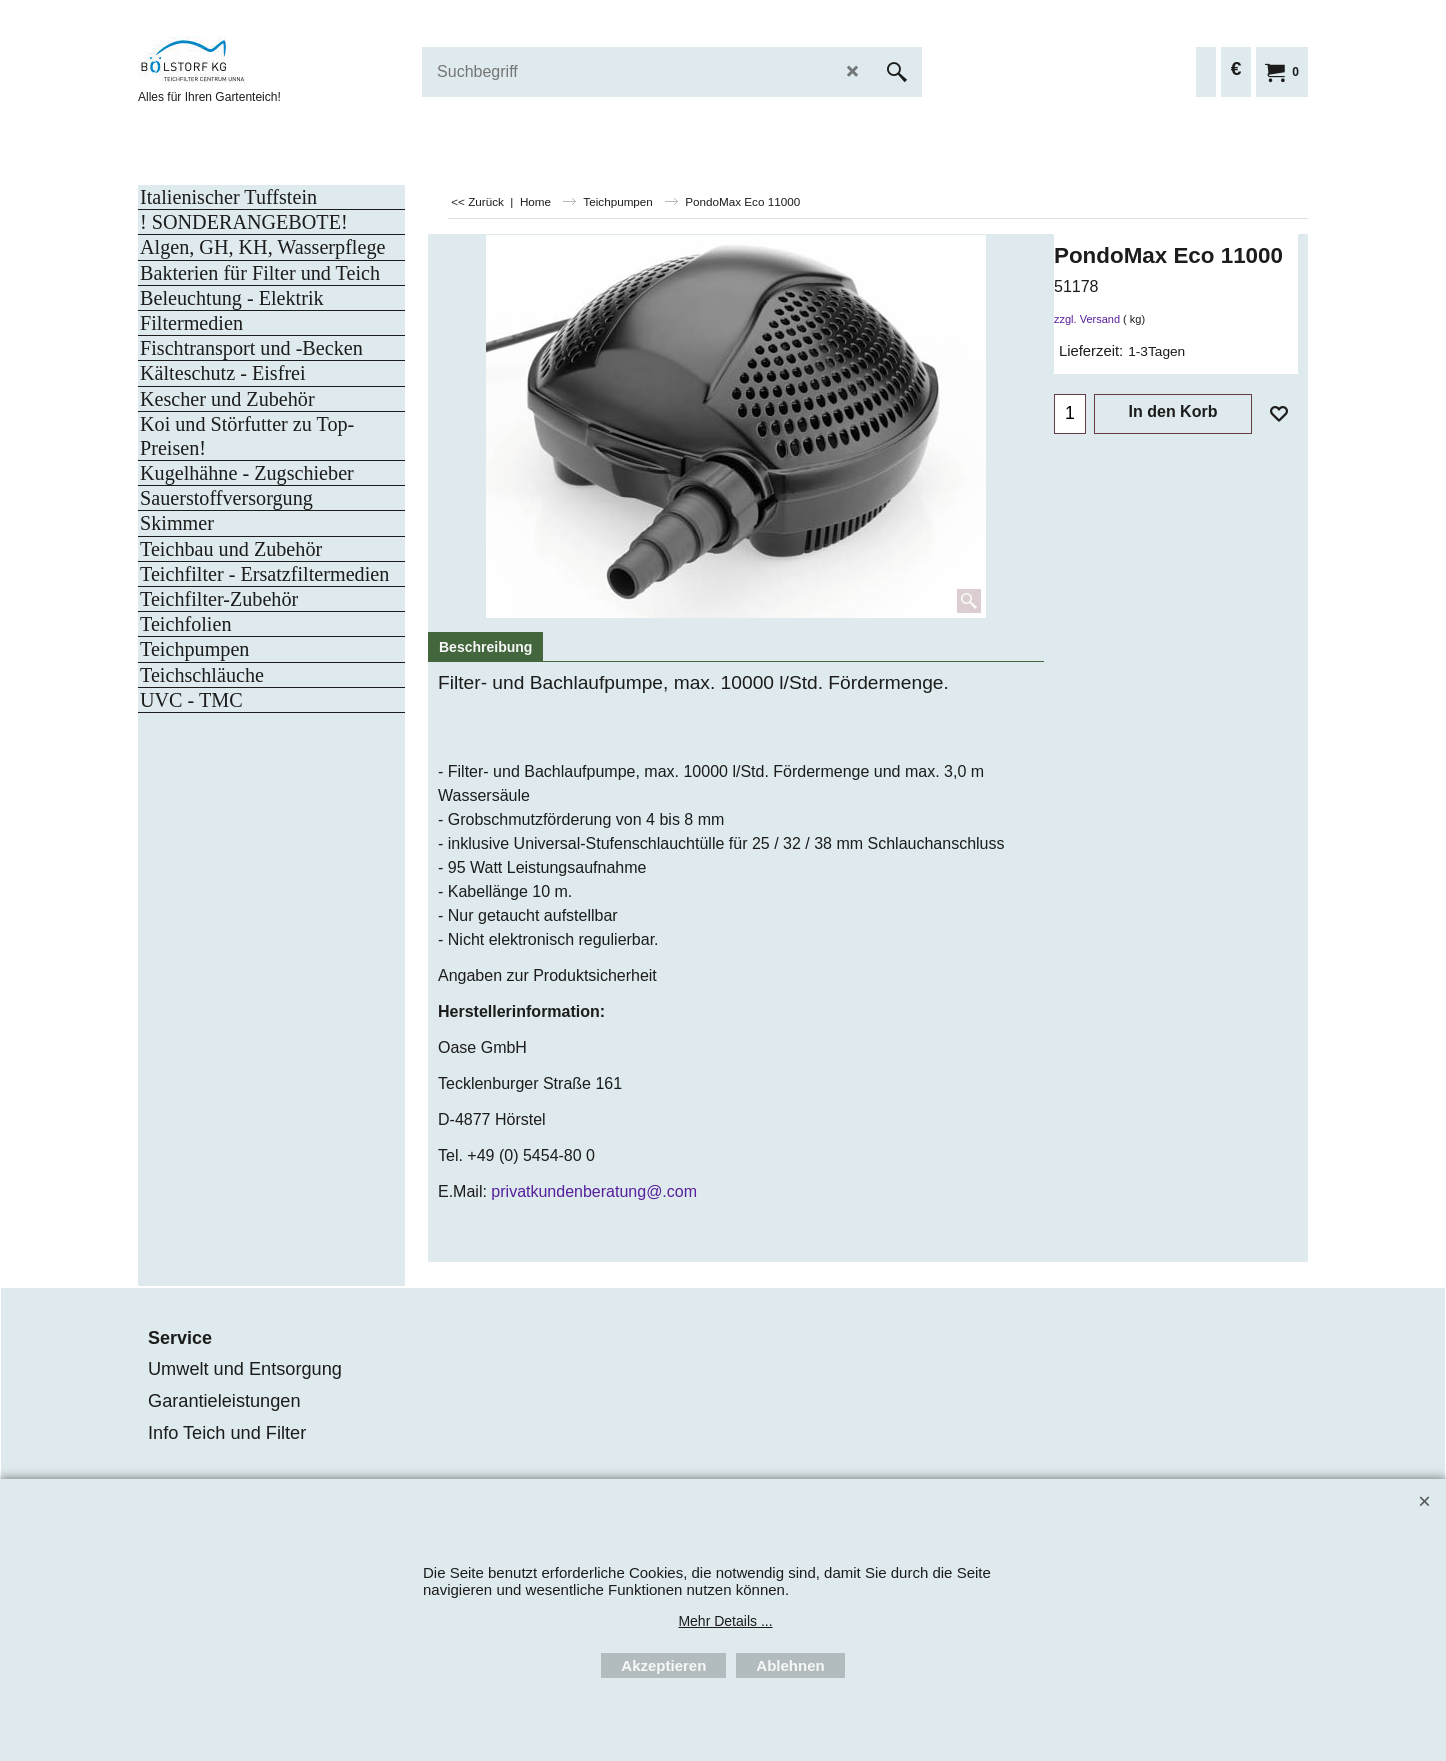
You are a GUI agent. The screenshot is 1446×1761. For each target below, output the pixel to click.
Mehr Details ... (725, 1621)
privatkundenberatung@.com (594, 1191)
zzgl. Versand (1087, 319)
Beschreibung (485, 647)
